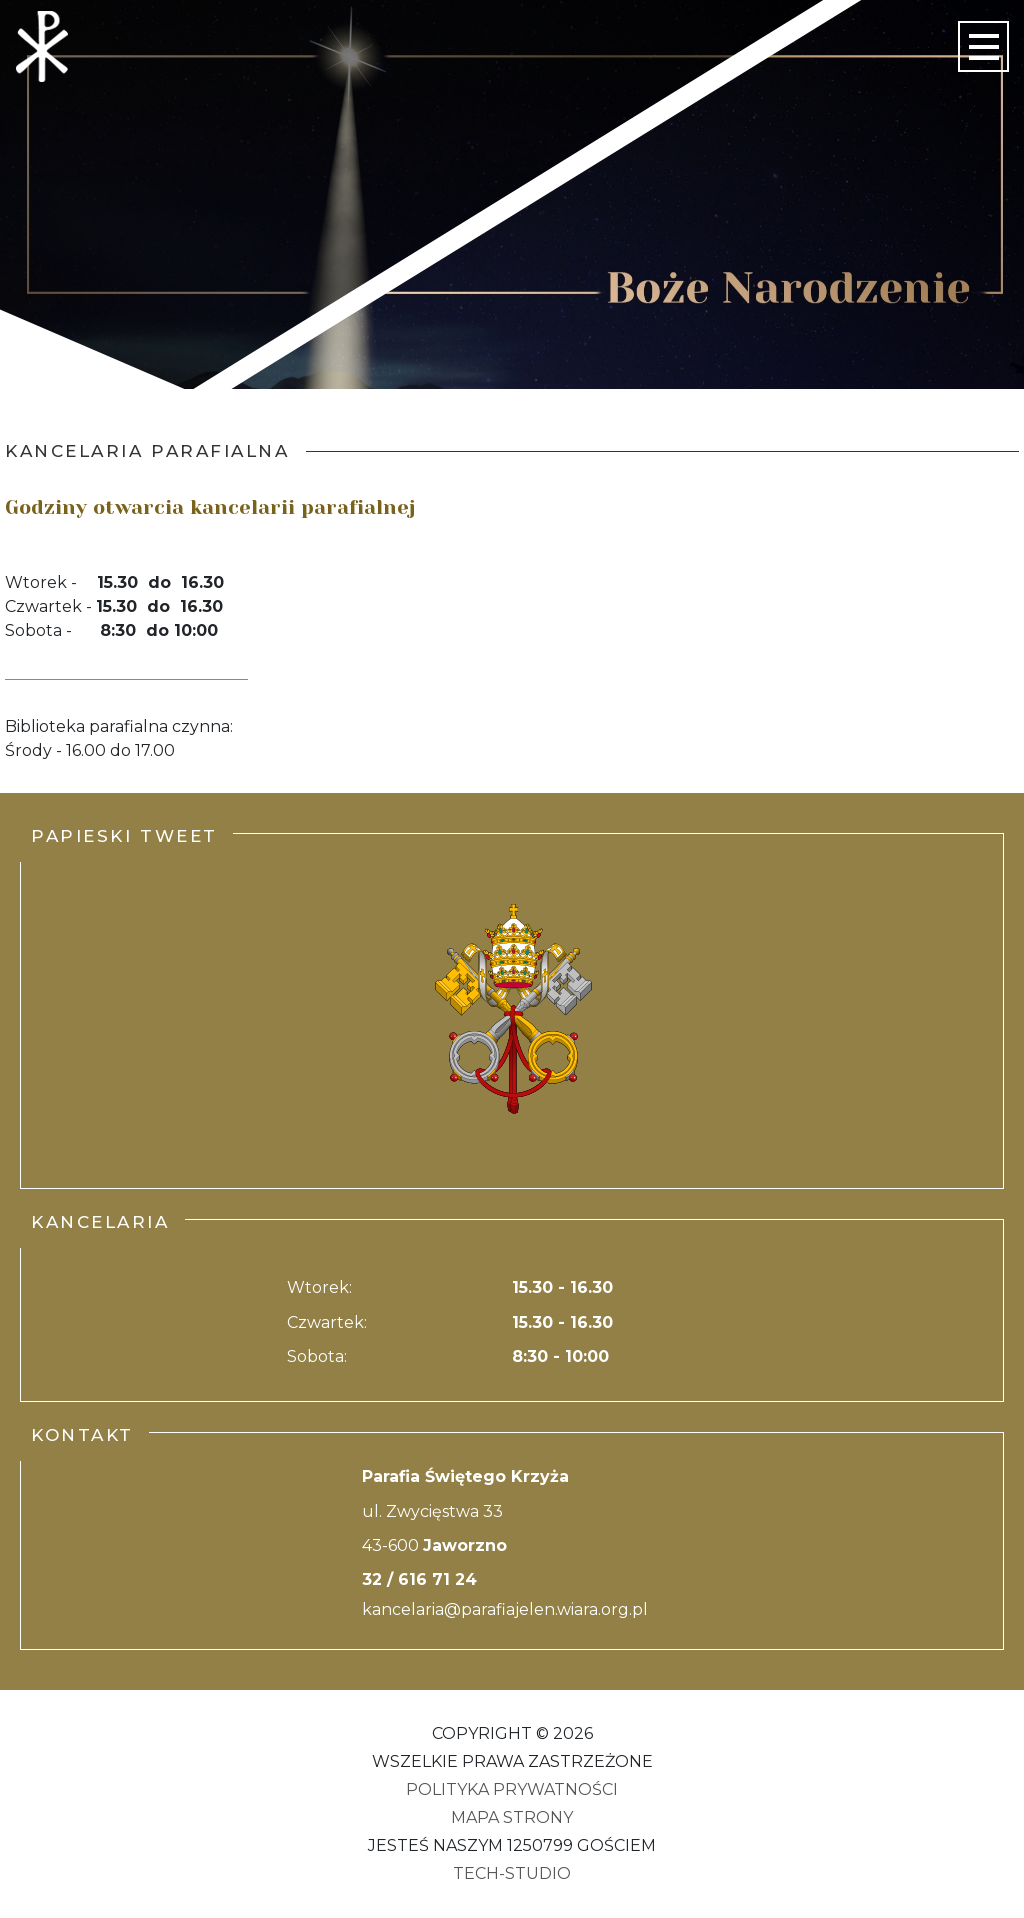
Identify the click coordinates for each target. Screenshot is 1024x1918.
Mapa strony (512, 1817)
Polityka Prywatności (512, 1789)
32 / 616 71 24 (419, 1579)
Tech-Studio (512, 1873)
